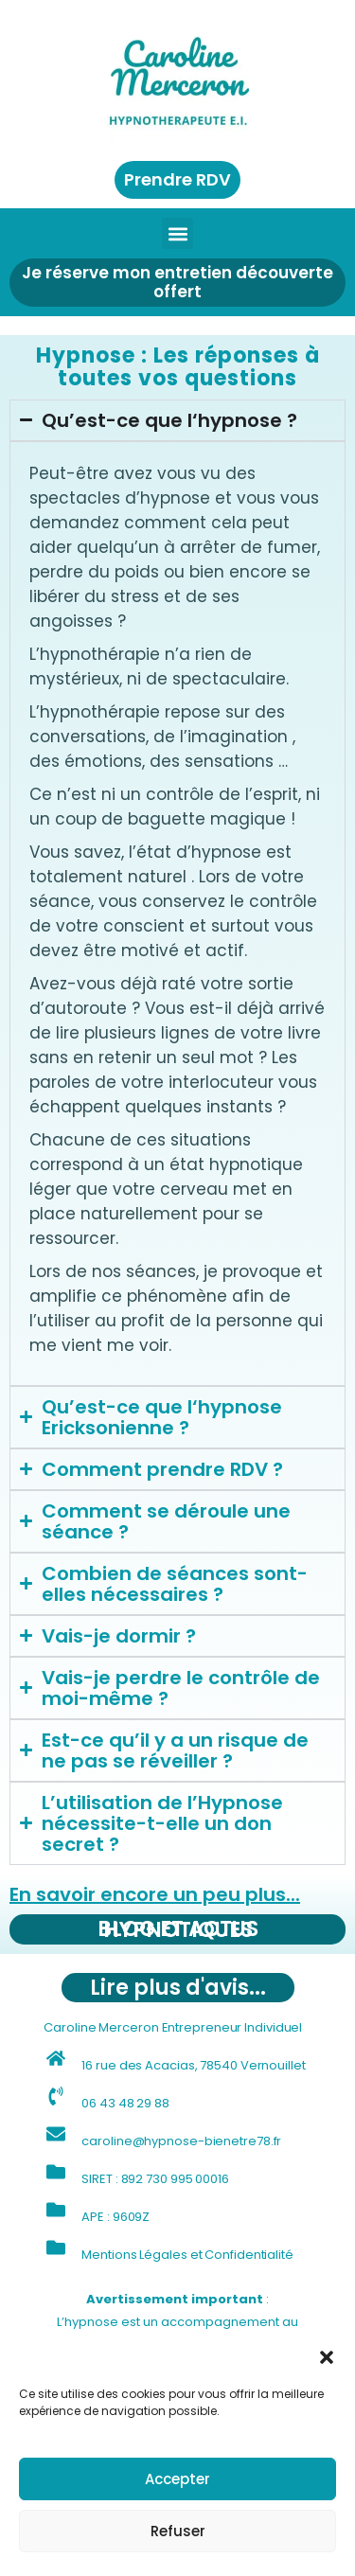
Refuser (178, 2531)
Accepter (177, 2479)
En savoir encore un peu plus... (154, 1894)
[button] (326, 2357)
